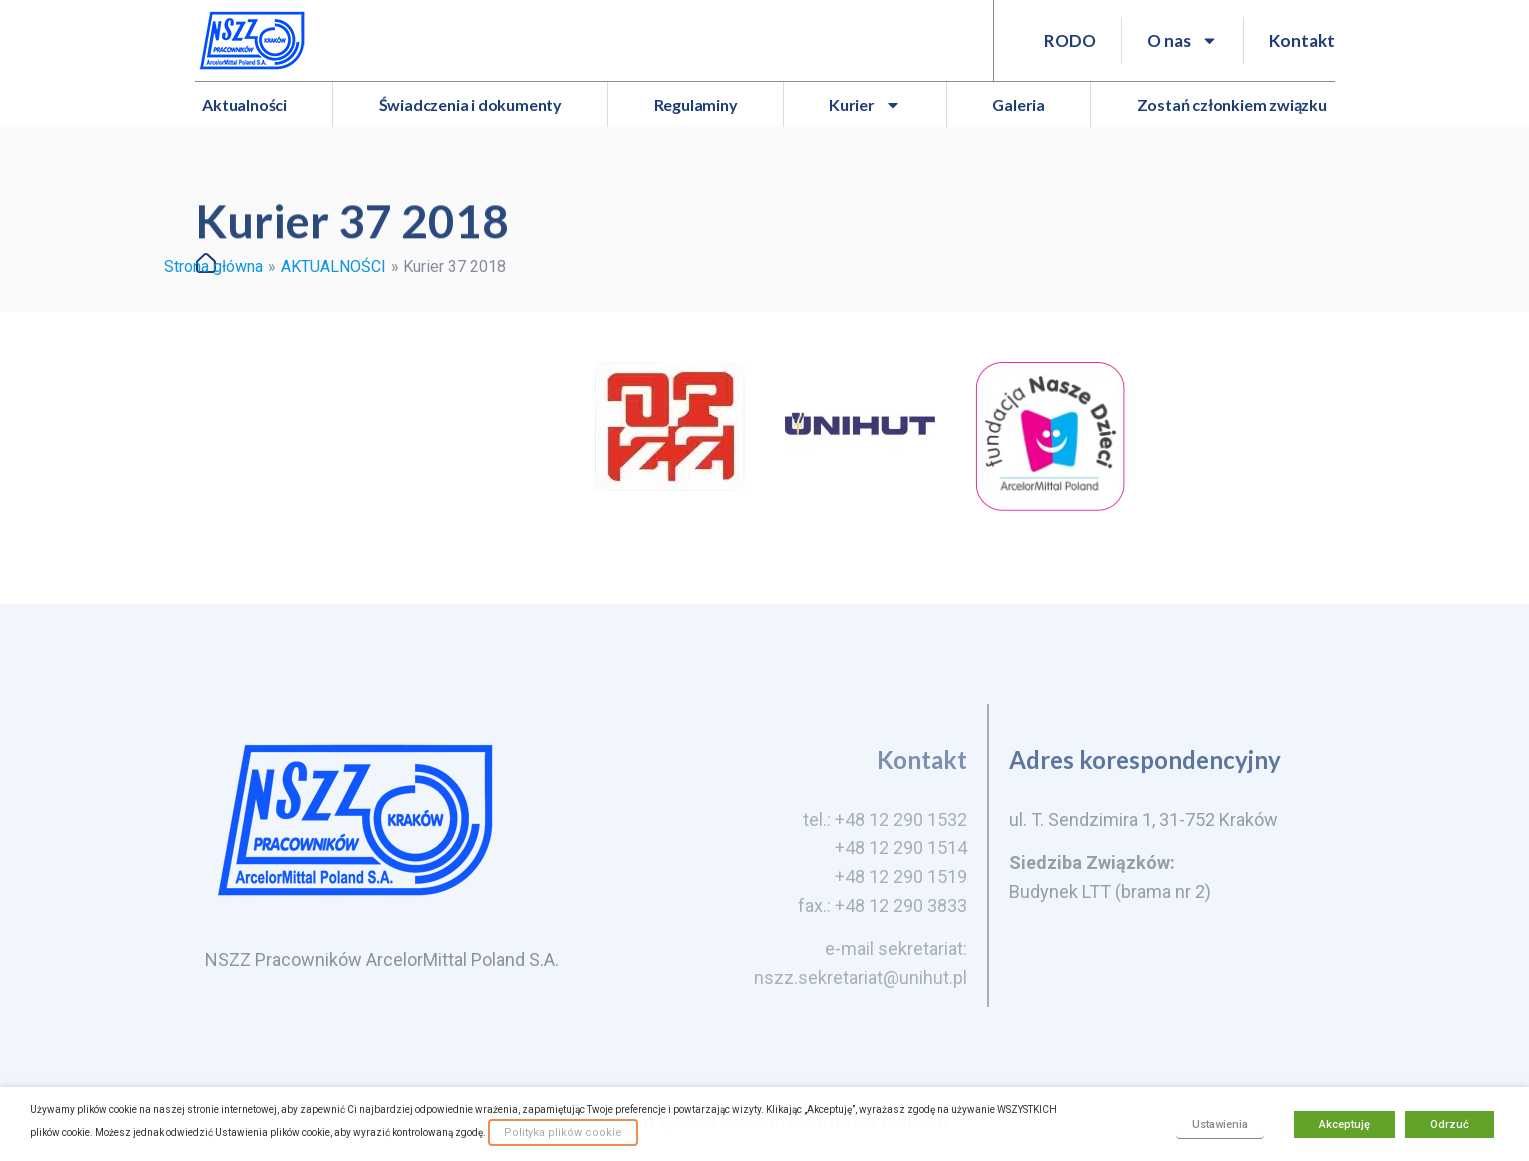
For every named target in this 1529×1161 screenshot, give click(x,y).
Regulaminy (696, 104)
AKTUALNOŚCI (333, 266)
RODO (1070, 40)
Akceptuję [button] (1344, 1124)
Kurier (865, 105)
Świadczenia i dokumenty (470, 104)
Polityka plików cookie (563, 1132)
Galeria (1018, 104)
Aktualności (244, 104)
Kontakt (1302, 40)
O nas (1182, 40)
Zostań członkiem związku (1232, 104)
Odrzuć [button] (1449, 1124)
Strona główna (213, 266)
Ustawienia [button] (1220, 1124)
